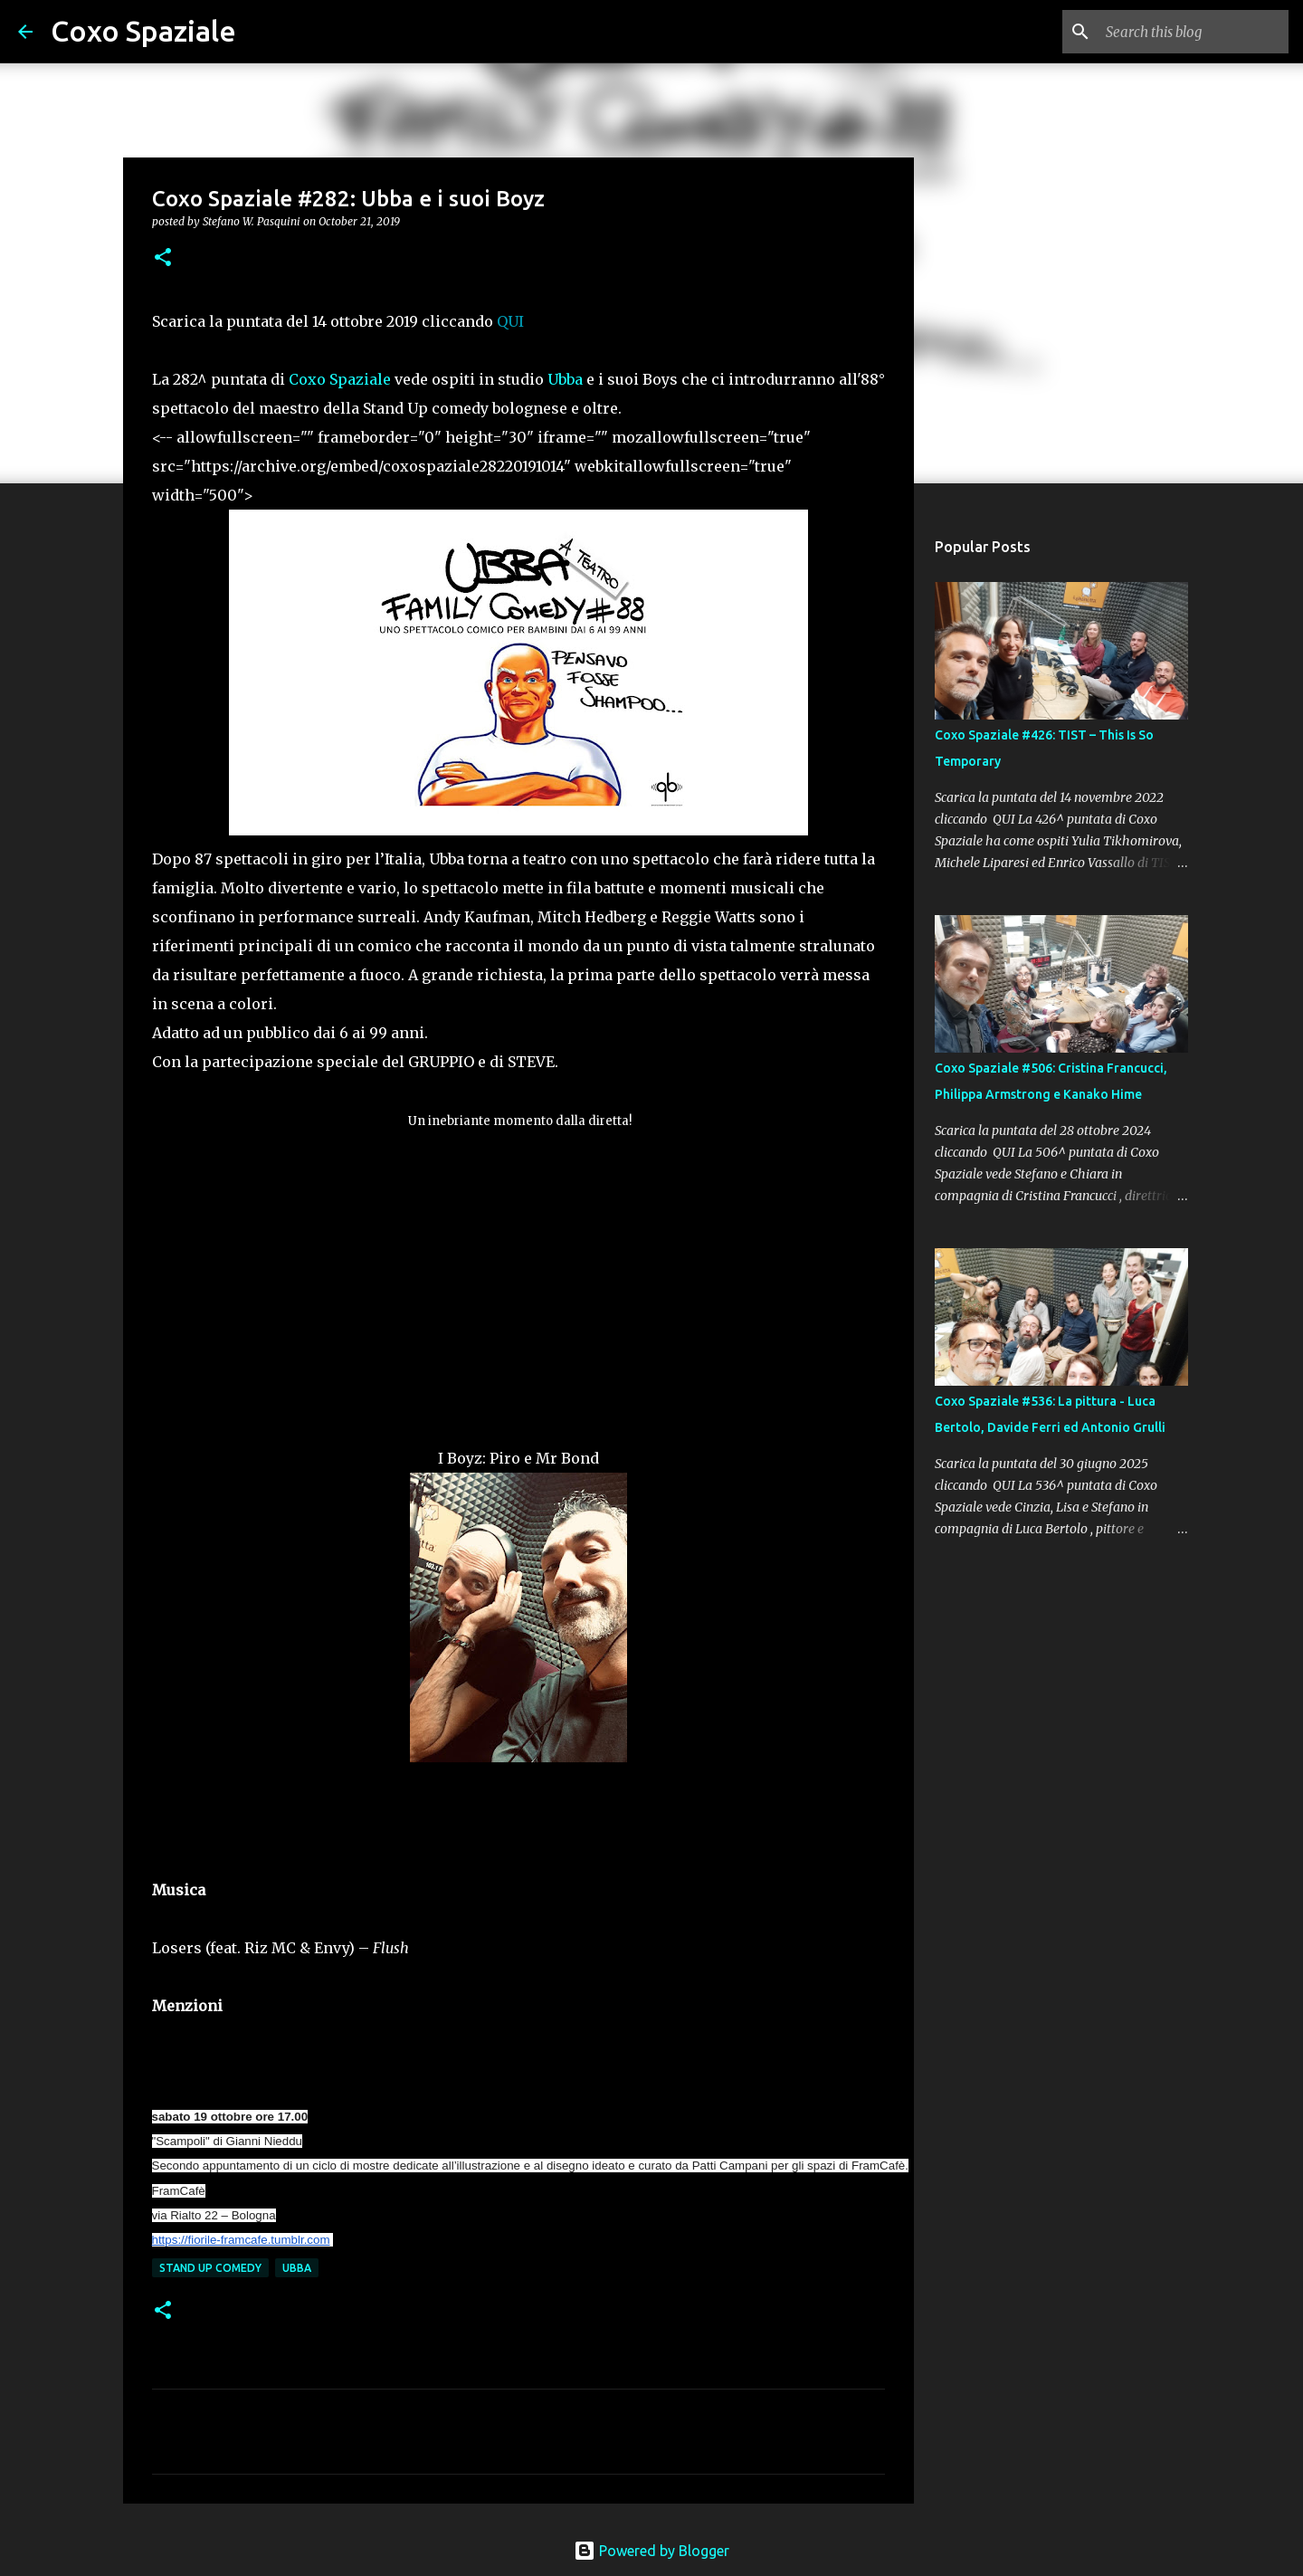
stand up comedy (210, 2268)
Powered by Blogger (651, 2551)
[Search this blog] (1194, 31)
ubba (296, 2268)
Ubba (565, 379)
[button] (163, 258)
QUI (510, 321)
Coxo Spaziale (143, 30)
